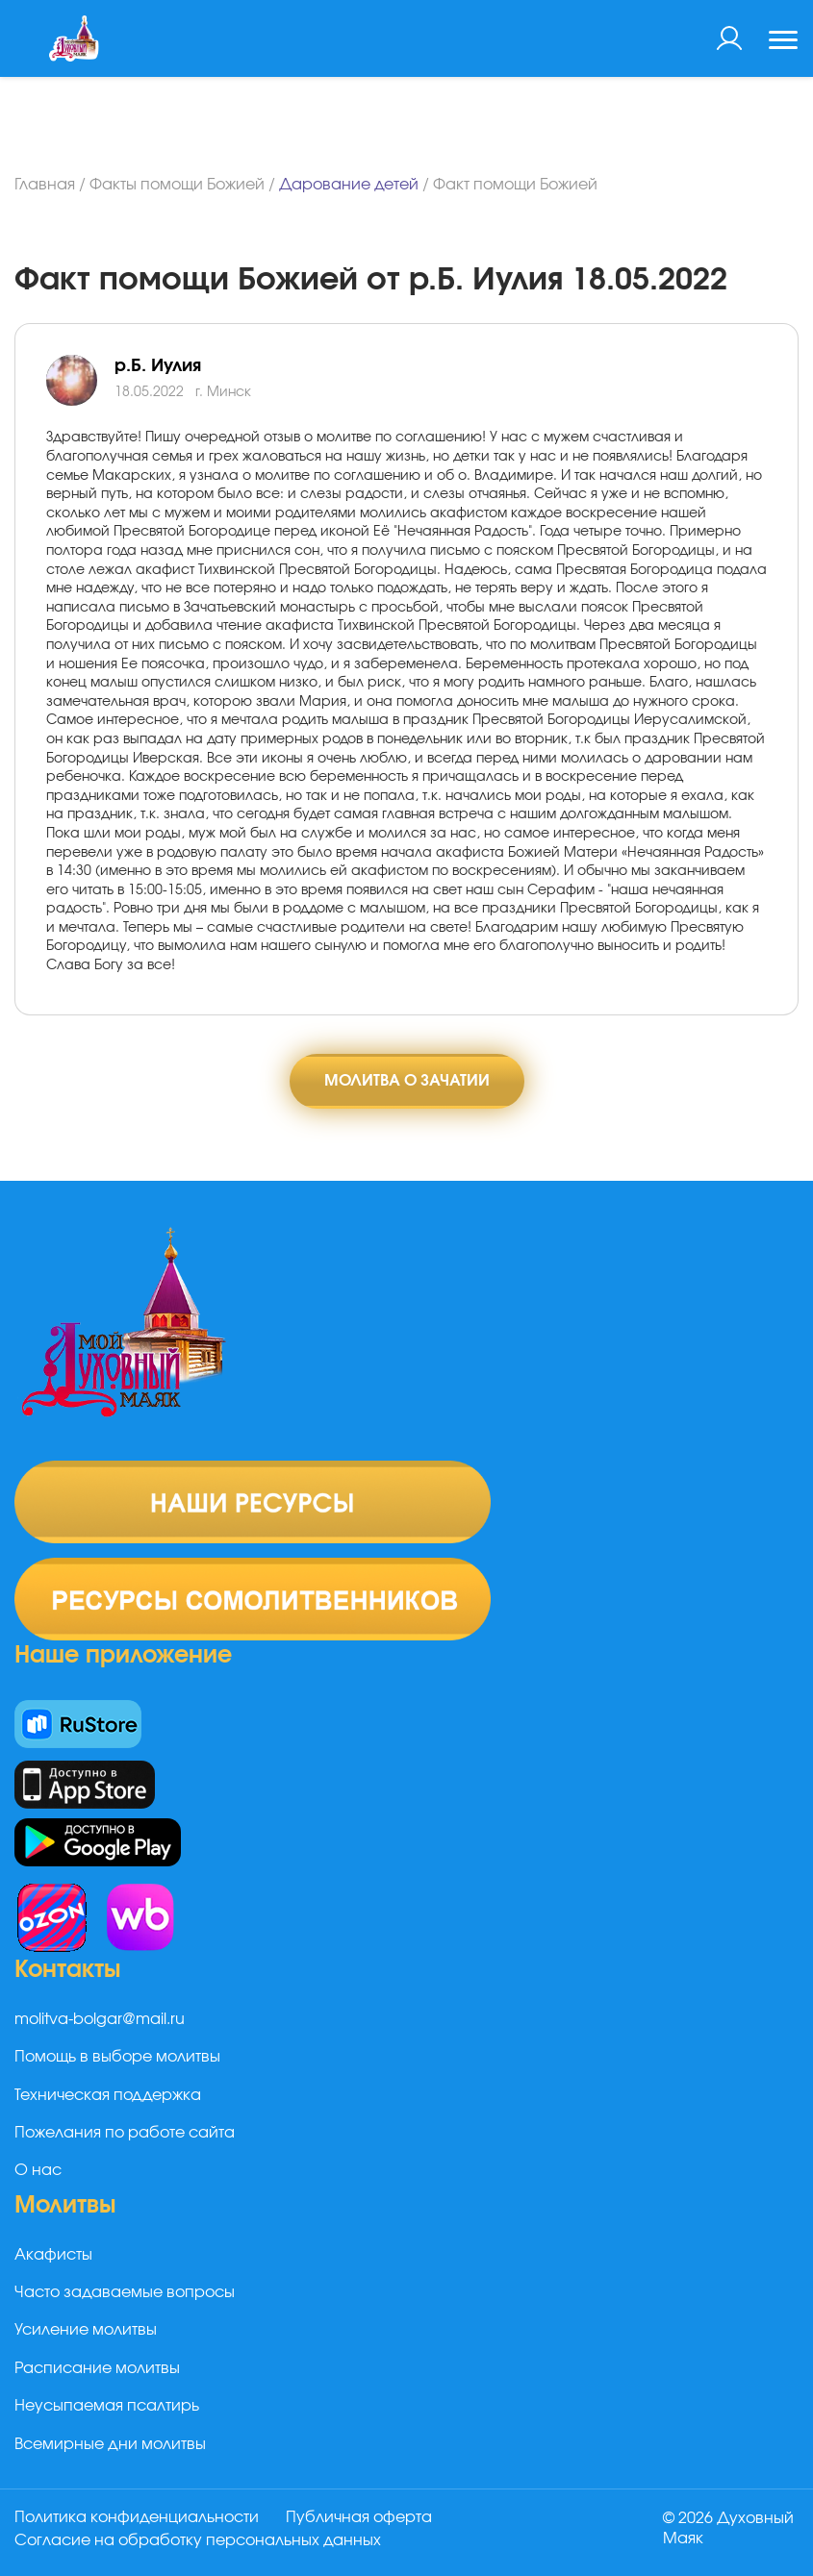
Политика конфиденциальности (136, 2517)
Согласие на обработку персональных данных (197, 2540)
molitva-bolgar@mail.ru (99, 2019)
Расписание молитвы (97, 2368)
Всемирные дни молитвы (110, 2444)
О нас (38, 2170)
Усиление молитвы (85, 2330)
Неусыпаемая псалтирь (106, 2405)
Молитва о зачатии (407, 1080)
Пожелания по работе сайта (124, 2132)
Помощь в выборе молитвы (117, 2056)
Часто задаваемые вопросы (124, 2292)
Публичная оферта (359, 2517)
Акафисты (53, 2255)
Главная (44, 184)
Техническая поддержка (107, 2095)
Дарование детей (349, 184)
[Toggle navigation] (783, 42)
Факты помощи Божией (177, 184)
